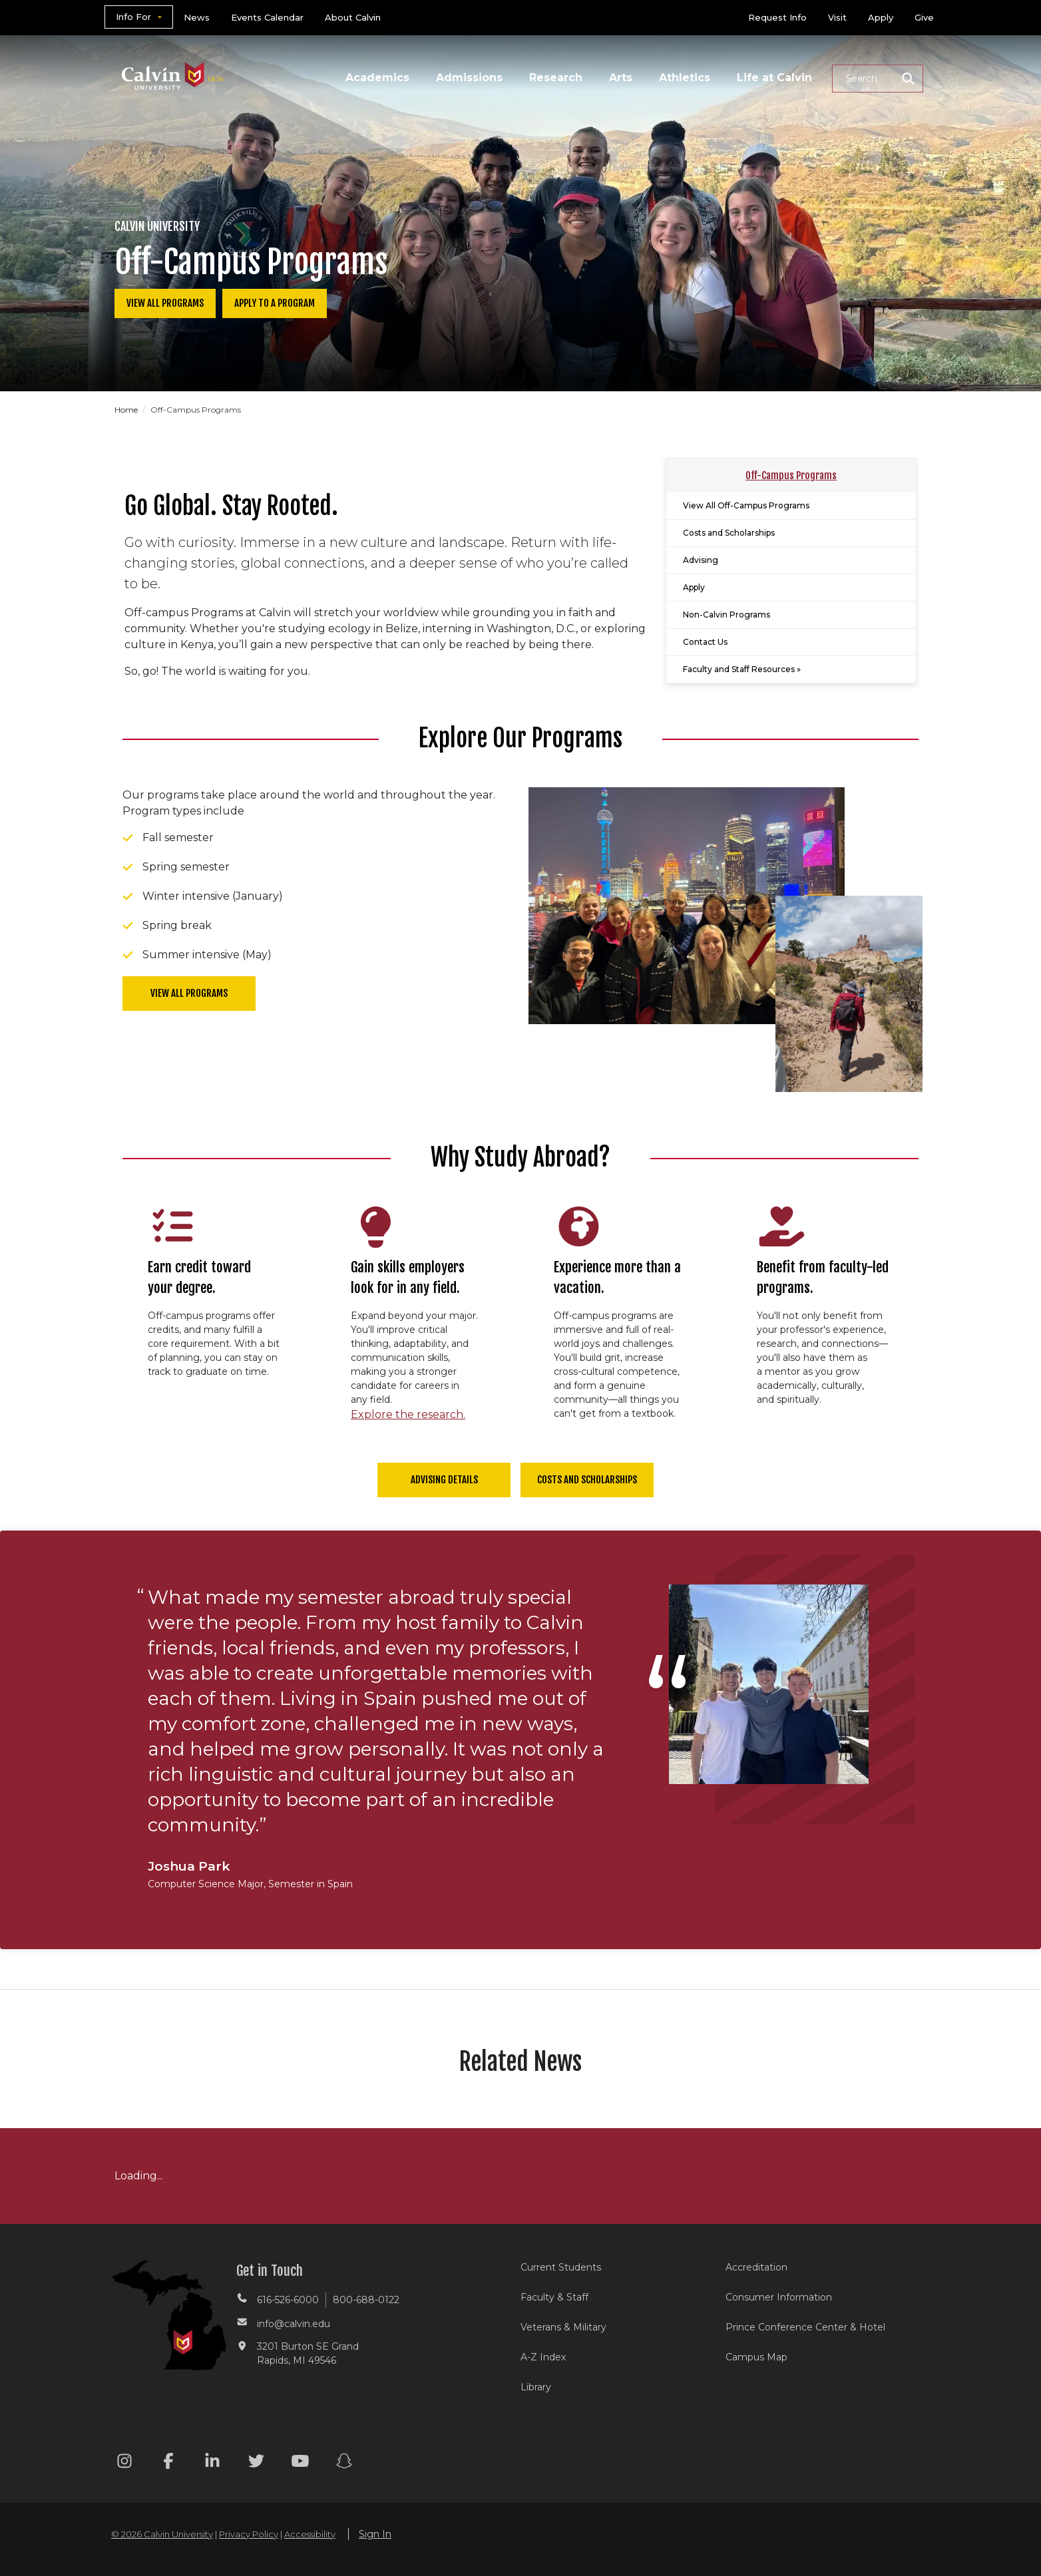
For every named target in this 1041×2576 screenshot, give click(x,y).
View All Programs (165, 303)
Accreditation (756, 2267)
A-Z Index (543, 2357)
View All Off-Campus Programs (746, 505)
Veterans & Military (563, 2327)
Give (924, 17)
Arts (620, 77)
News (197, 17)
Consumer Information (779, 2297)
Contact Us (705, 642)
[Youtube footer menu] (300, 2463)
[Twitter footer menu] (256, 2463)
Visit (837, 17)
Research (555, 77)
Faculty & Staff (554, 2297)
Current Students (560, 2267)
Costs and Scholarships (729, 533)
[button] (877, 78)
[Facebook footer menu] (168, 2463)
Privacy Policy (248, 2534)
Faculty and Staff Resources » (742, 669)
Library (535, 2387)
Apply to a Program (274, 303)
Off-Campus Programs (791, 475)
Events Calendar (267, 17)
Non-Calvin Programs (726, 615)
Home (127, 410)
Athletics (684, 77)
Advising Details (444, 1479)
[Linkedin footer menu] (212, 2463)
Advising (700, 560)
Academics (377, 77)
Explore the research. (408, 1414)
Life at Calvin (774, 77)
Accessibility (309, 2534)
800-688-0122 (366, 2300)
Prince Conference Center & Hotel (805, 2327)
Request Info (777, 17)
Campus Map (756, 2357)
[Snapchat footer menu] (344, 2463)
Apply (880, 17)
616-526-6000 (288, 2300)
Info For (133, 16)
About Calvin (353, 17)
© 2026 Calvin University (162, 2534)
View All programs (189, 993)
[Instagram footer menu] (124, 2463)
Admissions (469, 77)
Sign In (375, 2534)
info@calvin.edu (293, 2324)
